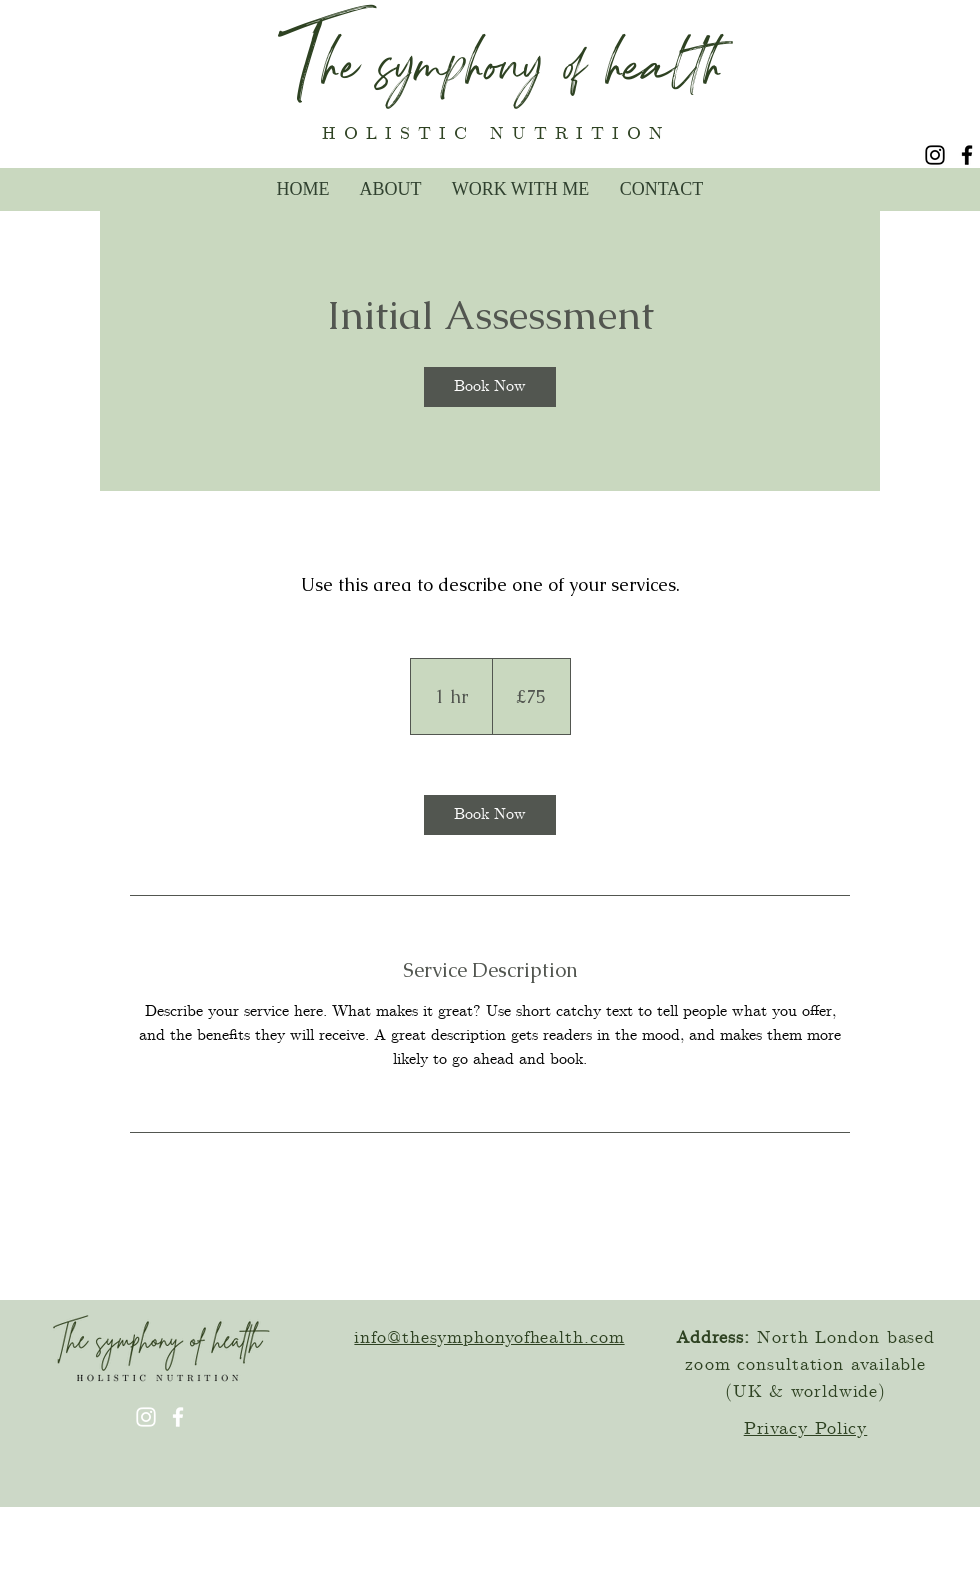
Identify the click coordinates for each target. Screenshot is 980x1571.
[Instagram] (935, 155)
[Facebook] (967, 155)
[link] (490, 387)
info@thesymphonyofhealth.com (489, 1338)
